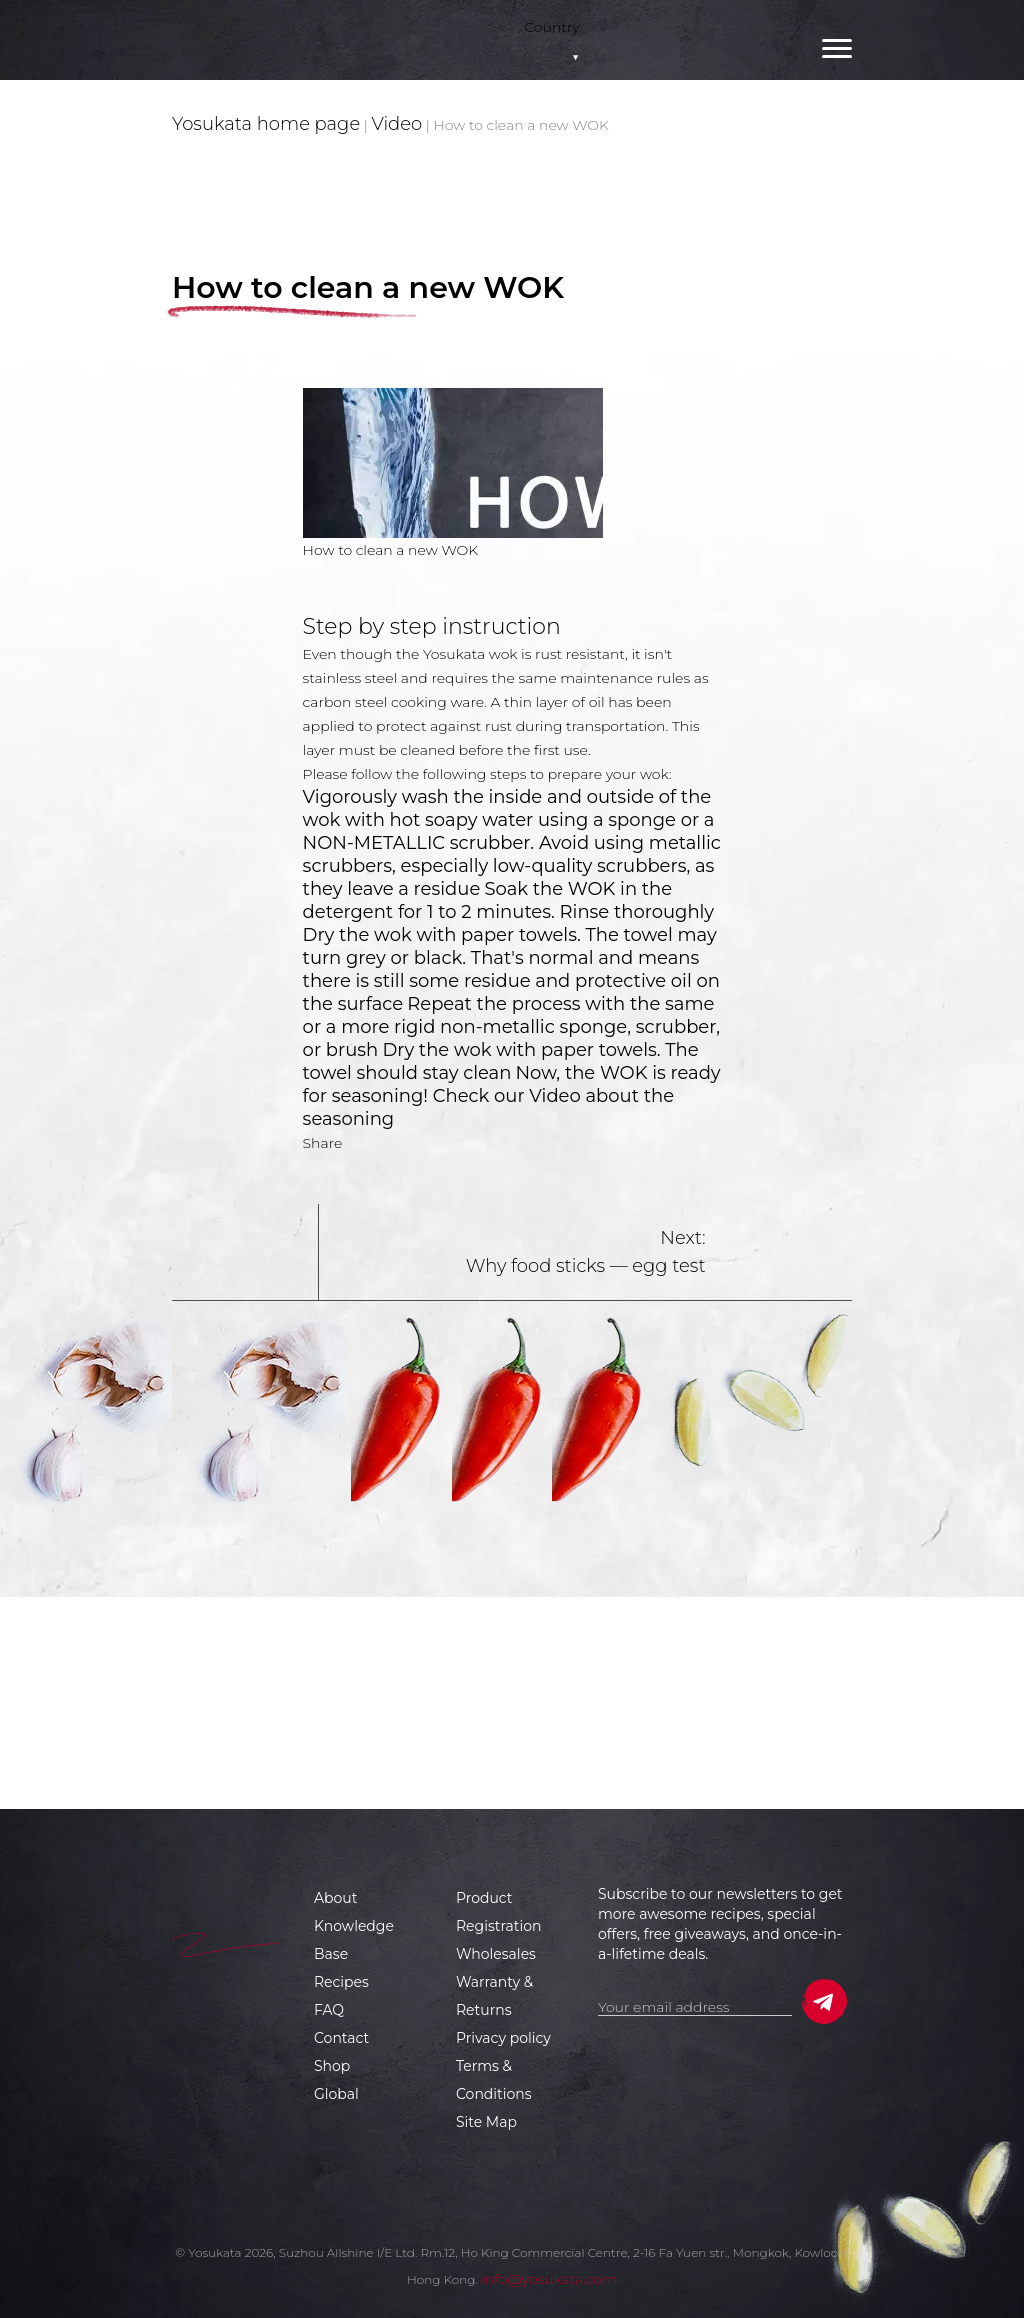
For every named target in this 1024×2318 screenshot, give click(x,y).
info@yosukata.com (549, 2279)
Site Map (486, 2122)
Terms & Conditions (494, 2080)
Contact (341, 2038)
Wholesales (496, 1954)
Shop (332, 2066)
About (335, 1898)
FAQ (329, 2010)
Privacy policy (503, 2038)
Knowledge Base (354, 1940)
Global (336, 2094)
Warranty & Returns (494, 1996)
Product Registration (498, 1912)
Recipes (341, 1982)
